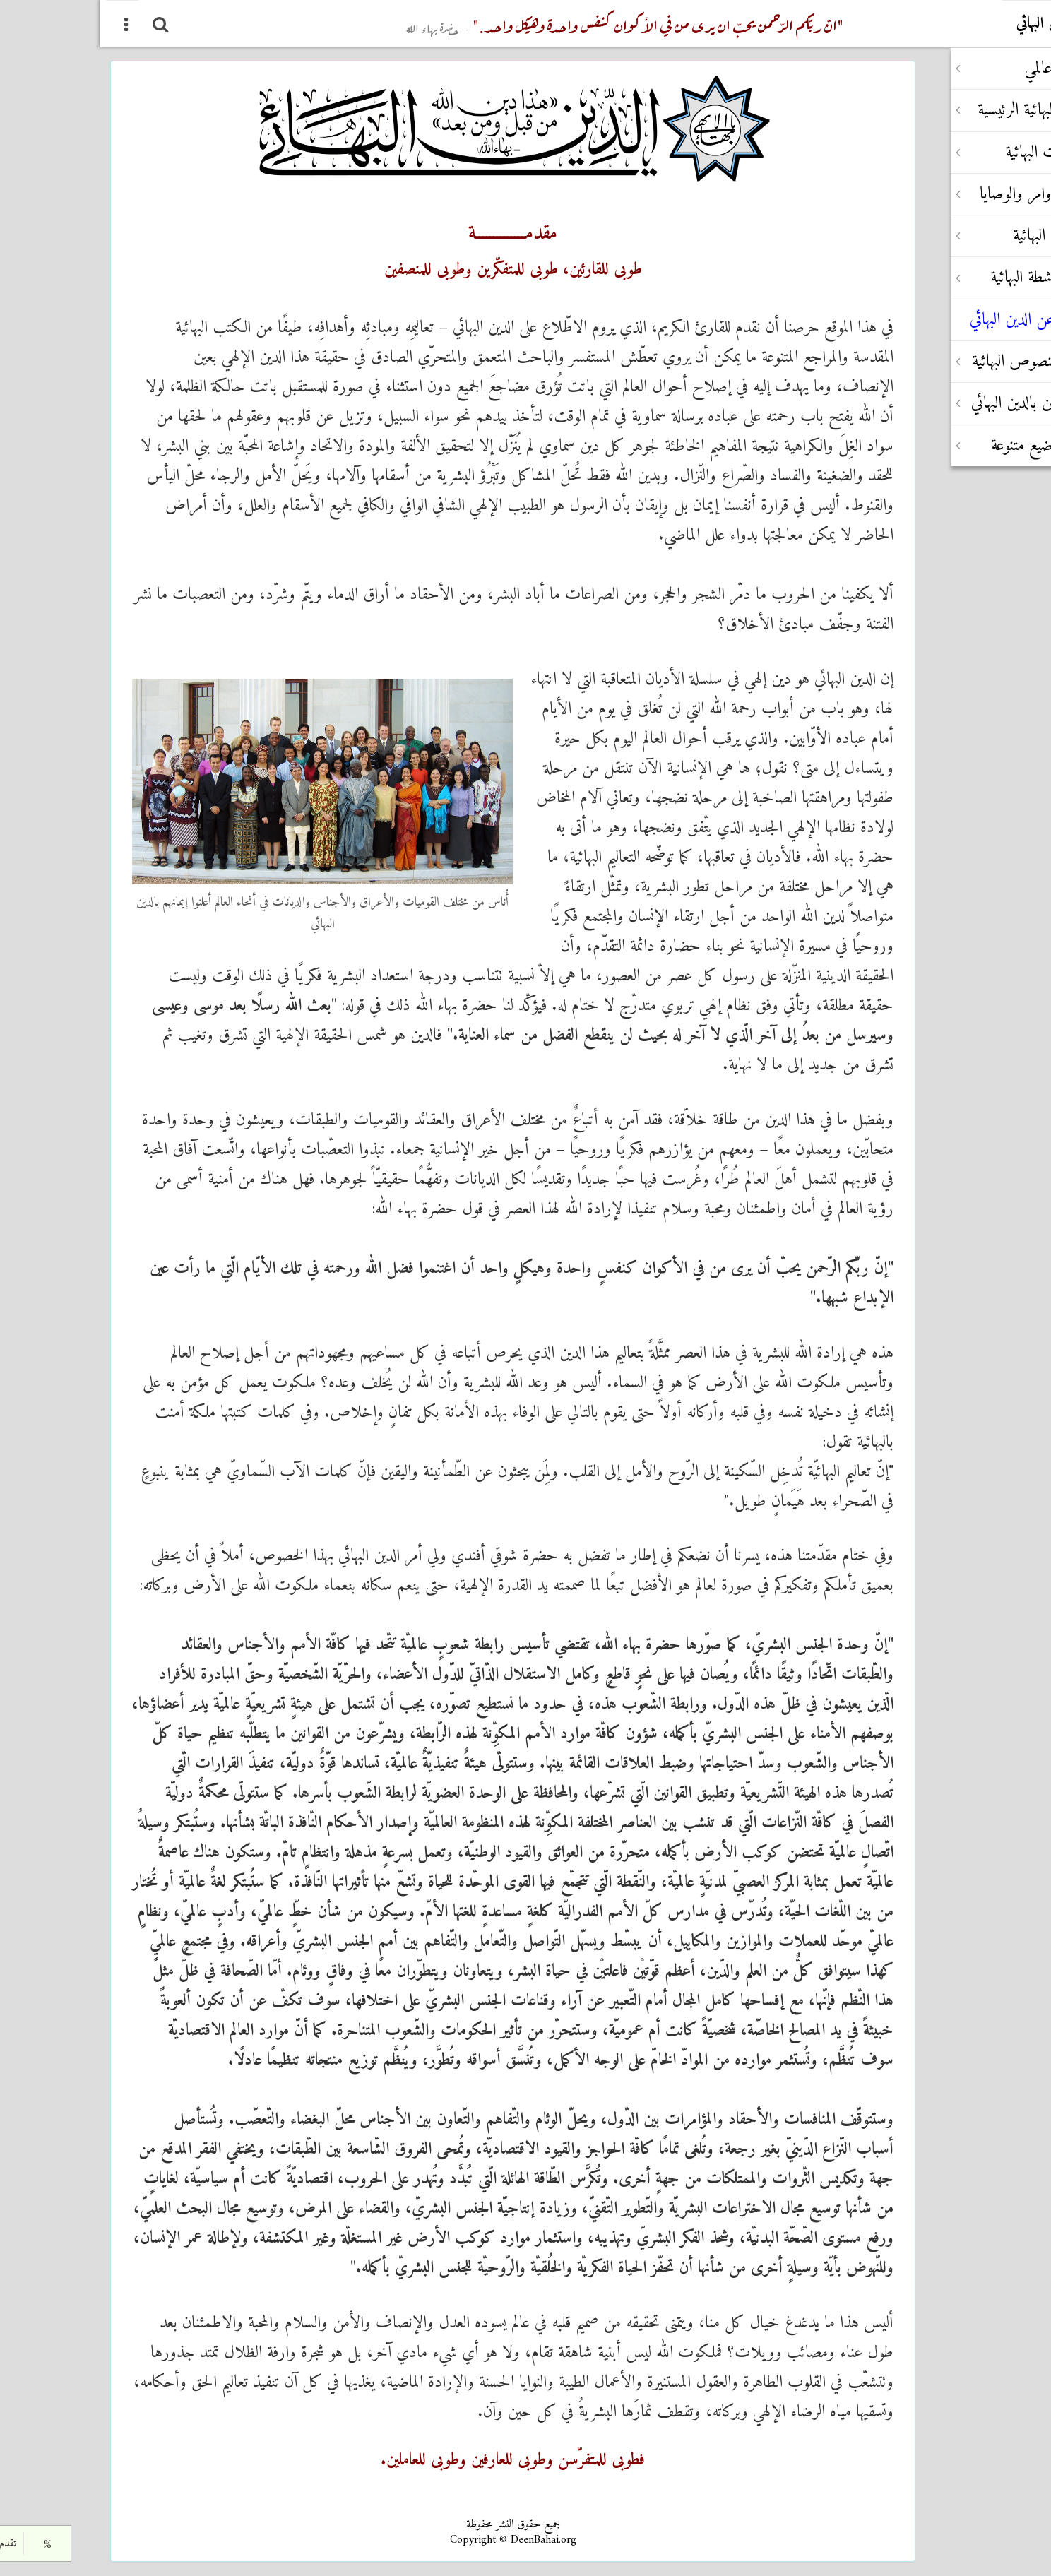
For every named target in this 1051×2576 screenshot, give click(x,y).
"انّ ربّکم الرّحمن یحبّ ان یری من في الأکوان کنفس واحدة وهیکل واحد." (525, 24)
